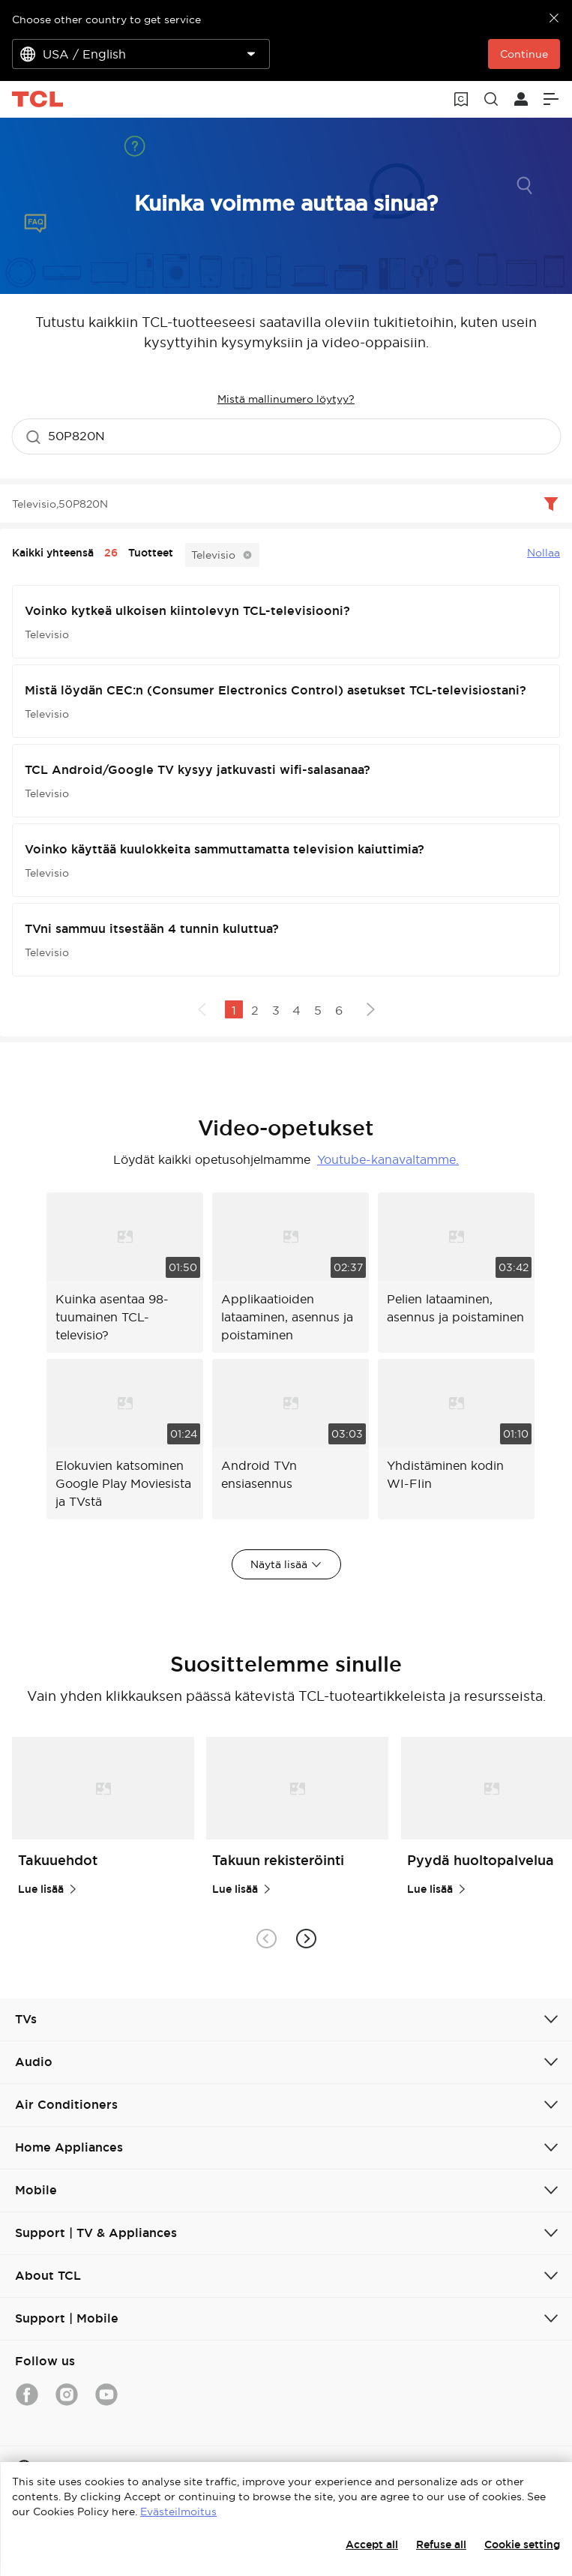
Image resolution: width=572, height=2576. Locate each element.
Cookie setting (522, 2544)
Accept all (372, 2544)
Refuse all (441, 2544)
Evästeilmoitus (178, 2511)
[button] (306, 1938)
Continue (524, 54)
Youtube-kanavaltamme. (388, 1159)
